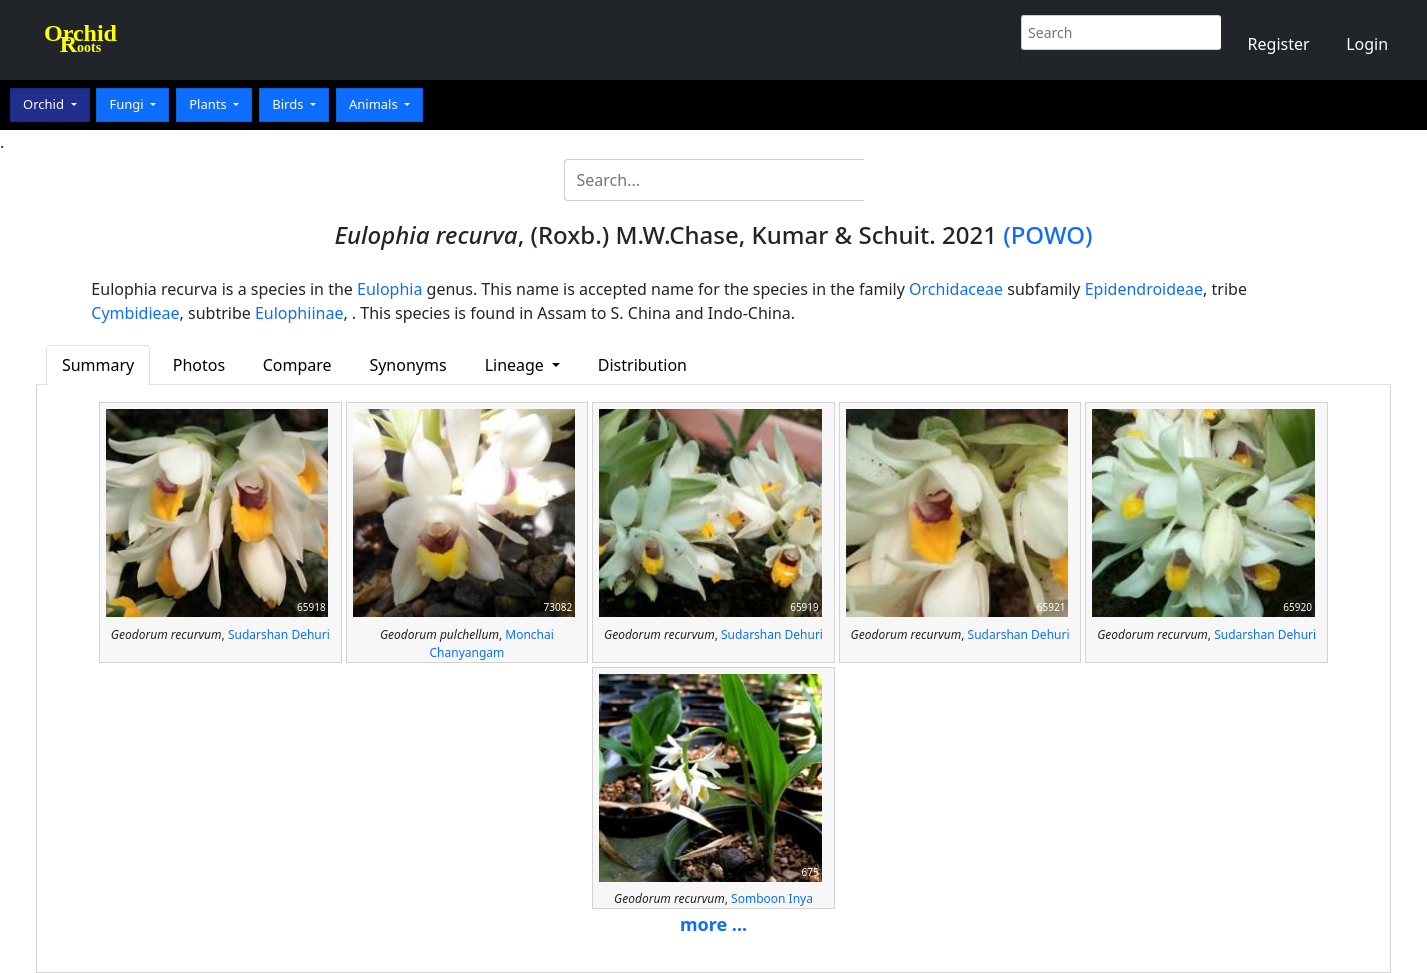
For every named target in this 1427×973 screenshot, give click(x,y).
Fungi (128, 104)
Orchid (45, 104)
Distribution (642, 365)
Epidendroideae (1144, 289)
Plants (209, 104)
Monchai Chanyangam (492, 643)
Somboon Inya (772, 898)
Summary (98, 365)
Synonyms (407, 365)
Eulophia (389, 289)
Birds (289, 104)
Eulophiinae (299, 313)
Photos (199, 365)
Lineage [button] (516, 365)
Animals (375, 104)
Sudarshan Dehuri (279, 634)
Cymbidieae (135, 313)
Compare (297, 365)
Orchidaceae (956, 289)
